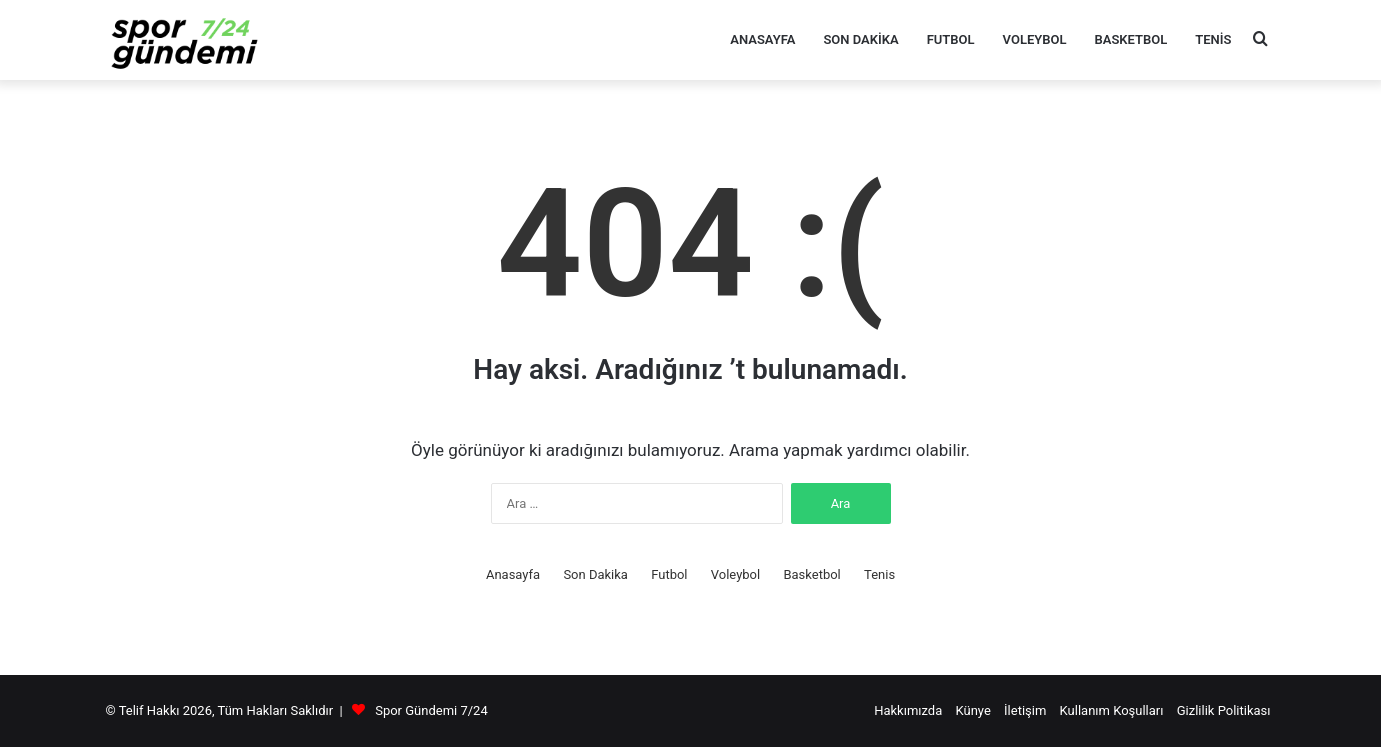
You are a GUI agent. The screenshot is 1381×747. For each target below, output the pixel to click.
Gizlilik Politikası (1224, 710)
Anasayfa (762, 39)
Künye (973, 710)
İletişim (1025, 710)
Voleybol (1035, 39)
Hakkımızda (908, 710)
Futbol (951, 39)
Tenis (1213, 39)
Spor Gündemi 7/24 (431, 710)
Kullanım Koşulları (1112, 710)
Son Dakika (860, 39)
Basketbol (1131, 39)
